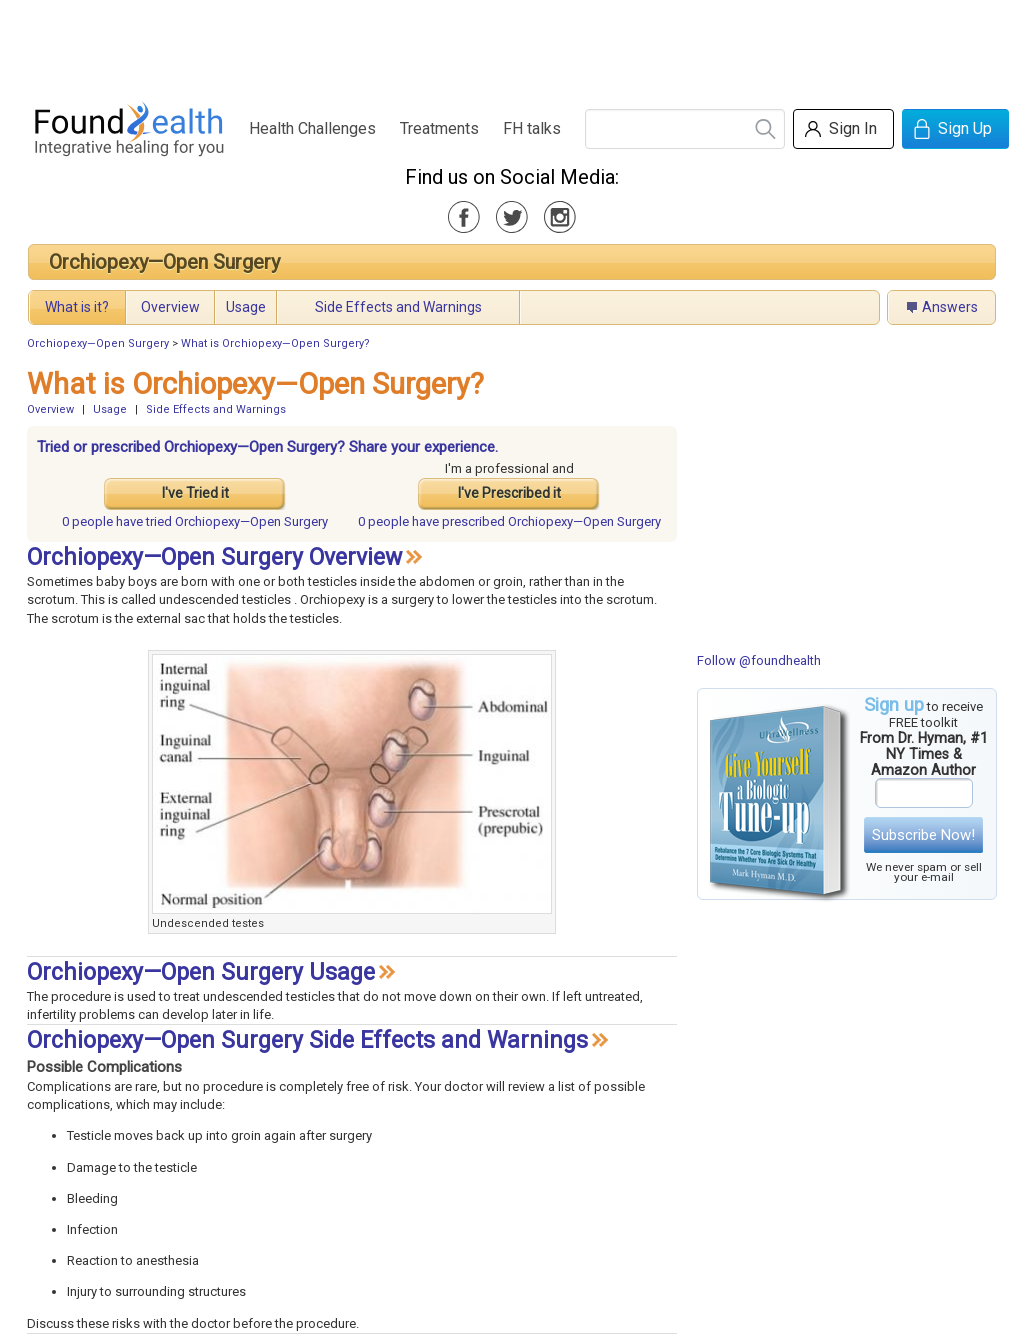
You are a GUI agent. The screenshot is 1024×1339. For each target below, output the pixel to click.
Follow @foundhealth (759, 660)
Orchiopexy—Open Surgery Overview (214, 557)
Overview (170, 307)
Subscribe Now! (923, 835)
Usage (246, 307)
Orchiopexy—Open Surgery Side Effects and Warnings (307, 1040)
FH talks (532, 128)
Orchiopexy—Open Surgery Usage (201, 972)
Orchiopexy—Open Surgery (164, 262)
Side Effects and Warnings (398, 307)
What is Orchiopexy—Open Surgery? (275, 343)
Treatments (439, 128)
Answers (950, 307)
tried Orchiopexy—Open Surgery (195, 521)
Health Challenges (312, 128)
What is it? (77, 307)
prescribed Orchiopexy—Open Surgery (509, 521)
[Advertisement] (511, 45)
